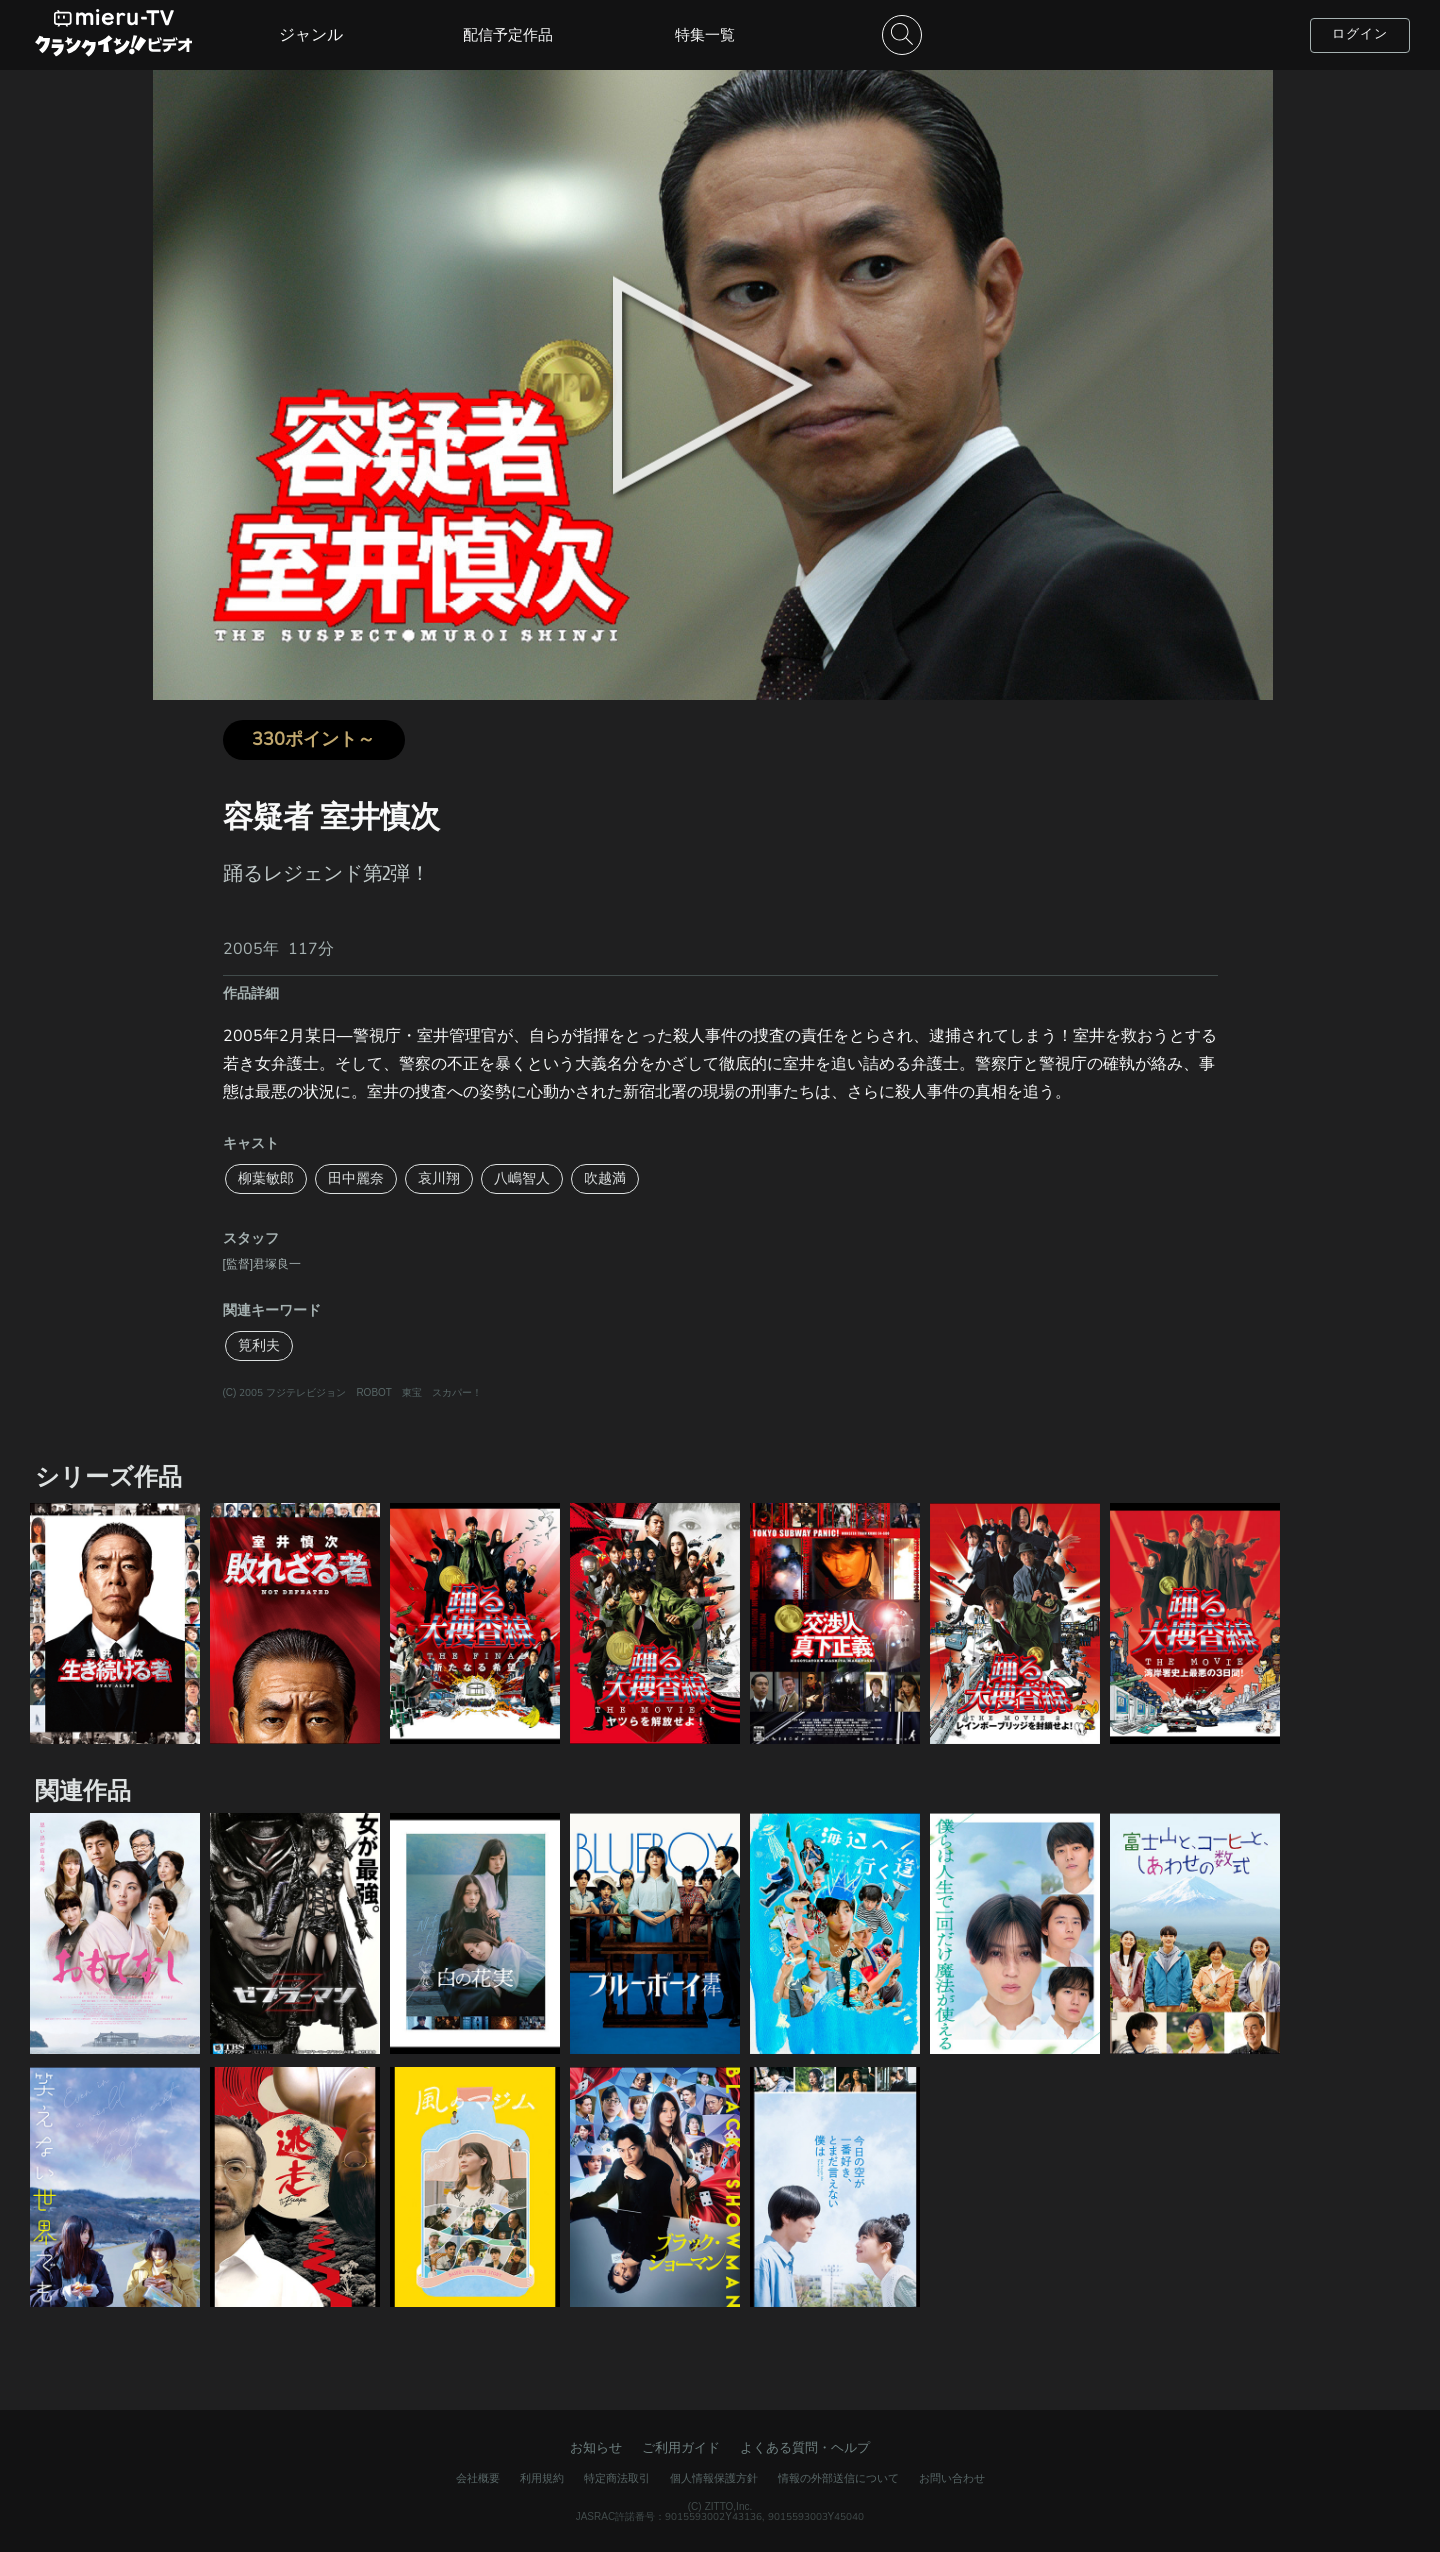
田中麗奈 (356, 1178)
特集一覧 (705, 35)
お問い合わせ (952, 2478)
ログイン (1360, 34)
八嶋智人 (522, 1178)
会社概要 (478, 2478)
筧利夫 (259, 1345)
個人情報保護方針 (714, 2478)
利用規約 (542, 2478)
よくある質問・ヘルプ (805, 2448)
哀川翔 (439, 1178)
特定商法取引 (617, 2478)
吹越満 (605, 1178)
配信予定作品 (508, 35)
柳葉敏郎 (266, 1178)
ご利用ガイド (681, 2448)
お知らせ (596, 2448)
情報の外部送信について (838, 2478)
